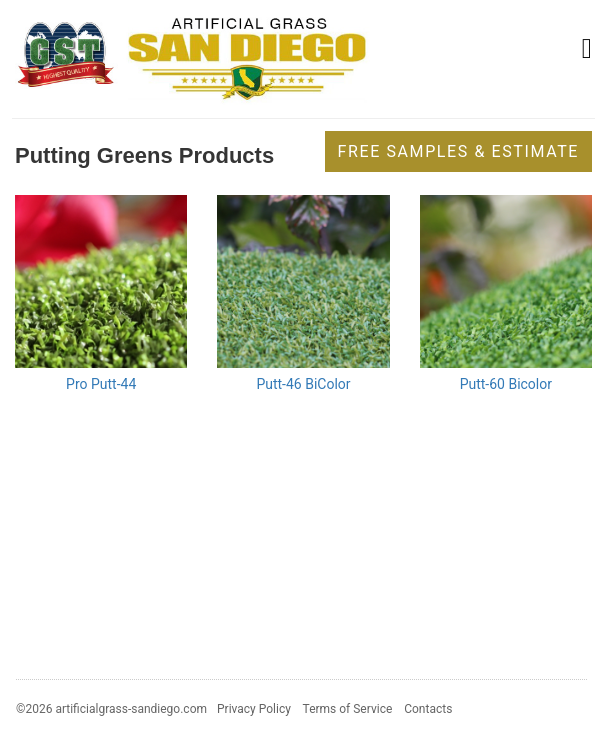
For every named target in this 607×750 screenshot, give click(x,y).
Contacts (428, 709)
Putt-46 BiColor (303, 384)
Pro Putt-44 (101, 384)
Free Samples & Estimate (458, 151)
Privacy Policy (254, 709)
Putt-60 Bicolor (506, 384)
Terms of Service (348, 709)
